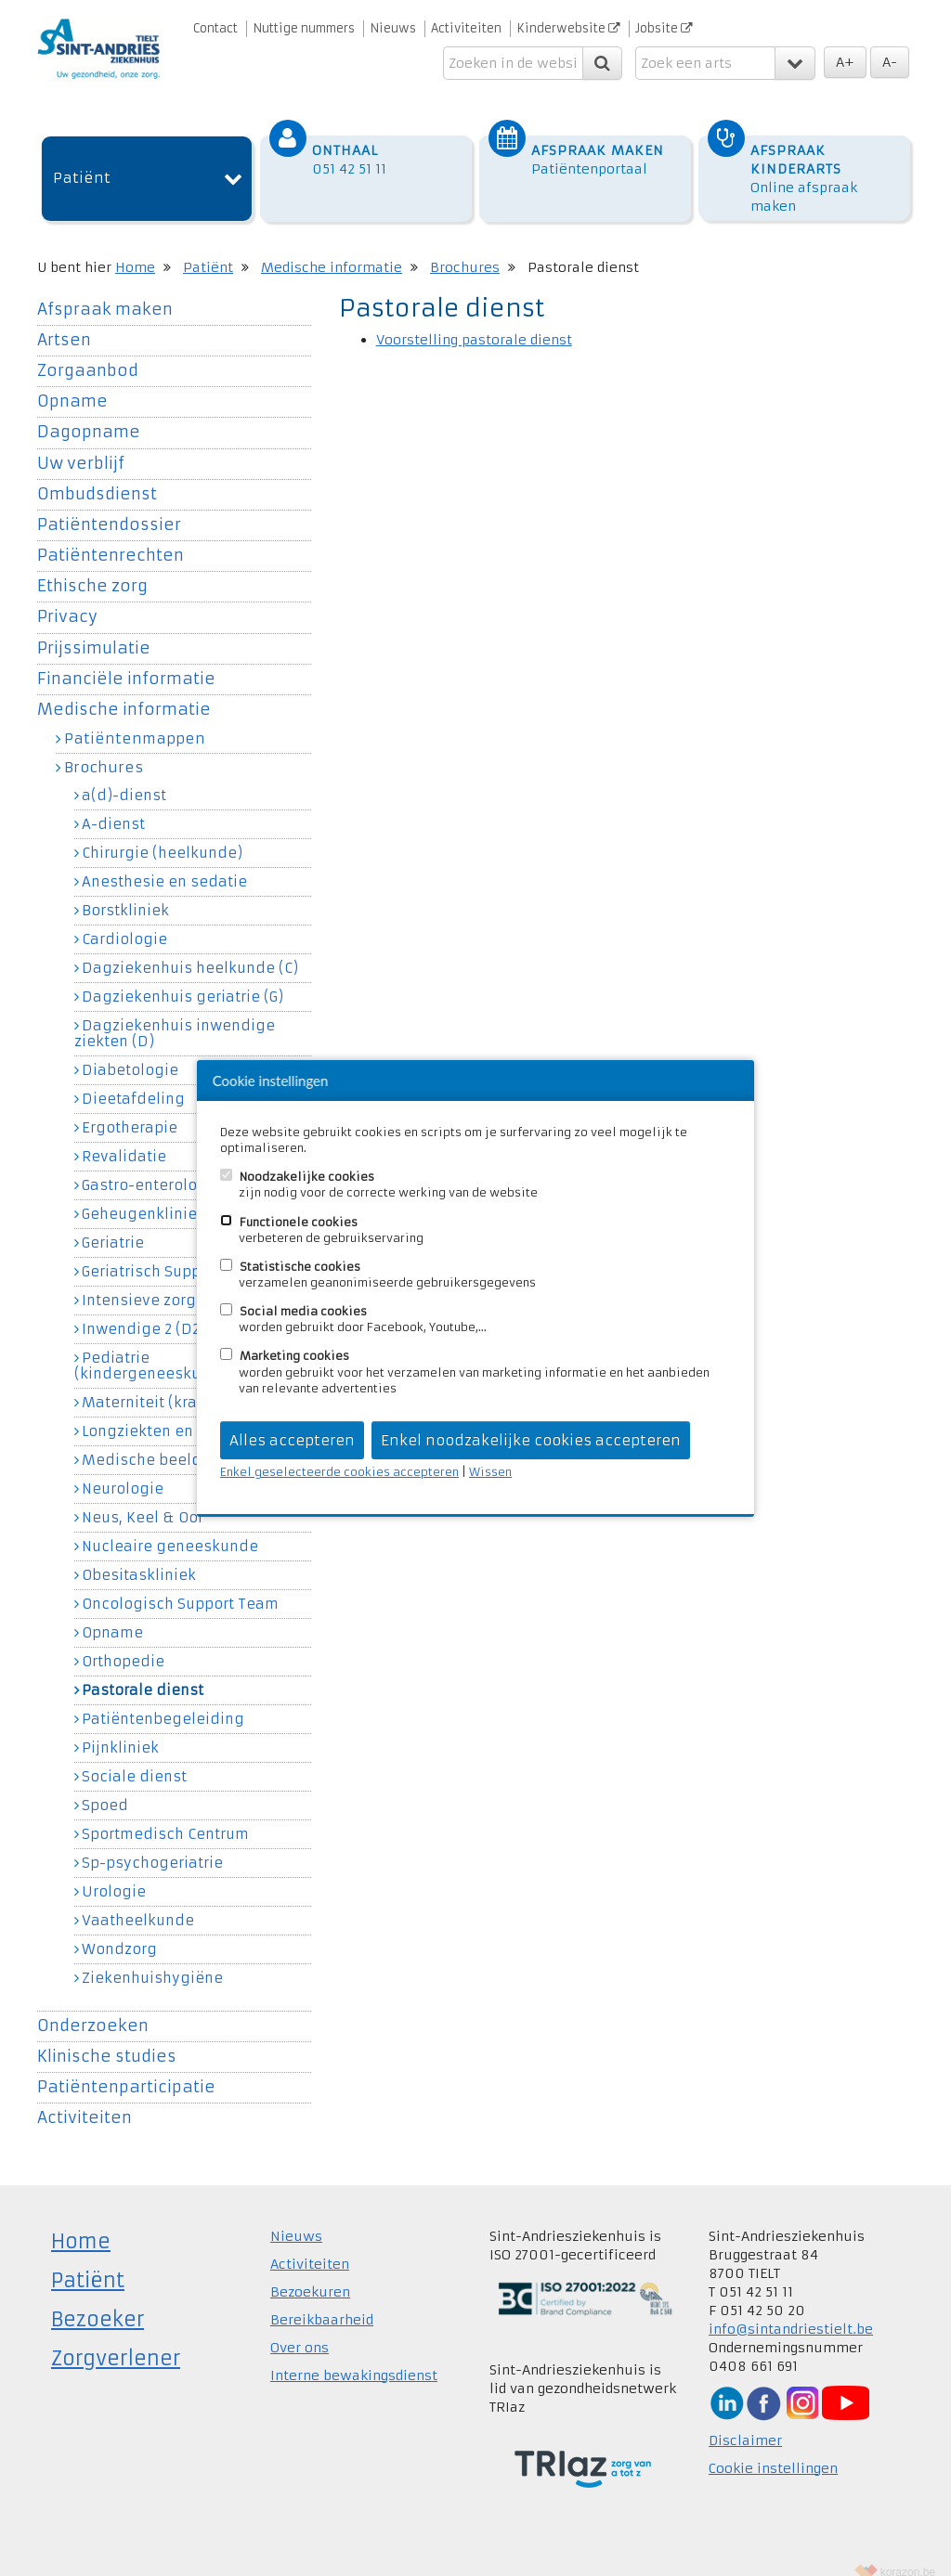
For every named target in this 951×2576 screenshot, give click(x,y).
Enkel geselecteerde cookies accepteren (339, 1472)
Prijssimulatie (93, 630)
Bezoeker (97, 2300)
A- (889, 62)
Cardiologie (124, 921)
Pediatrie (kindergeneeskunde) (154, 1347)
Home (135, 248)
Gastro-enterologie (151, 1167)
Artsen (64, 321)
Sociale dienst (134, 1758)
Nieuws (393, 28)
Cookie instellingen (773, 2449)
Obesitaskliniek (139, 1556)
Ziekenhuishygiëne (152, 1959)
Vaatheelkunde (138, 1902)
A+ (845, 62)
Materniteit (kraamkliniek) (178, 1384)
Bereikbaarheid (321, 2301)
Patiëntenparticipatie (126, 2069)
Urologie (114, 1873)
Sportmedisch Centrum (165, 1815)
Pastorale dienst (142, 1671)
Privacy (67, 599)
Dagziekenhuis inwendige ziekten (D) (174, 1015)
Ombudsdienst (97, 475)
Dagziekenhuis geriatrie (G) (182, 978)
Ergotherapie (129, 1109)
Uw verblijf (80, 445)
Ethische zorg (92, 567)
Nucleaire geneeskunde (170, 1528)
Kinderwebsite (568, 28)
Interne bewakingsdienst (353, 2357)
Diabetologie (130, 1051)
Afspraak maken (105, 291)
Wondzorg (119, 1930)
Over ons (299, 2329)
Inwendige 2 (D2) (143, 1310)
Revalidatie (124, 1138)
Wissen (490, 1472)
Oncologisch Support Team (180, 1585)
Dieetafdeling (133, 1080)
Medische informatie (331, 248)
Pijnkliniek (120, 1729)
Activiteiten (466, 28)
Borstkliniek (125, 892)
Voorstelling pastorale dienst (474, 322)
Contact (215, 28)
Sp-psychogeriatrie (152, 1844)
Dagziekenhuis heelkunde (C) (190, 949)
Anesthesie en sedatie (164, 863)
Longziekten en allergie (168, 1413)
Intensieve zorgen (148, 1282)
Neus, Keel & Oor (142, 1499)
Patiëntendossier (109, 506)
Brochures (465, 248)
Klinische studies (106, 2038)
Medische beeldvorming (172, 1441)
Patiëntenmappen (134, 720)
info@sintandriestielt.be (791, 2310)
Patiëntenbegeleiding (163, 1700)
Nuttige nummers (304, 28)
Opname (72, 383)
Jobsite (664, 28)
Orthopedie (123, 1643)
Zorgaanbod (87, 352)
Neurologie (122, 1470)
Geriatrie (113, 1224)
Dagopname (88, 414)
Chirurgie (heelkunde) (162, 834)
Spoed (105, 1787)
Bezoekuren (310, 2273)
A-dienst (113, 805)
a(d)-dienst (124, 777)
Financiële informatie (126, 660)
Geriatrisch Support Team (174, 1253)
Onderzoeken (93, 2007)
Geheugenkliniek (143, 1195)
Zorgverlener (115, 2339)
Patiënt (82, 160)
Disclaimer (745, 2422)
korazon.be (907, 2553)
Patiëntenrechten (110, 537)
